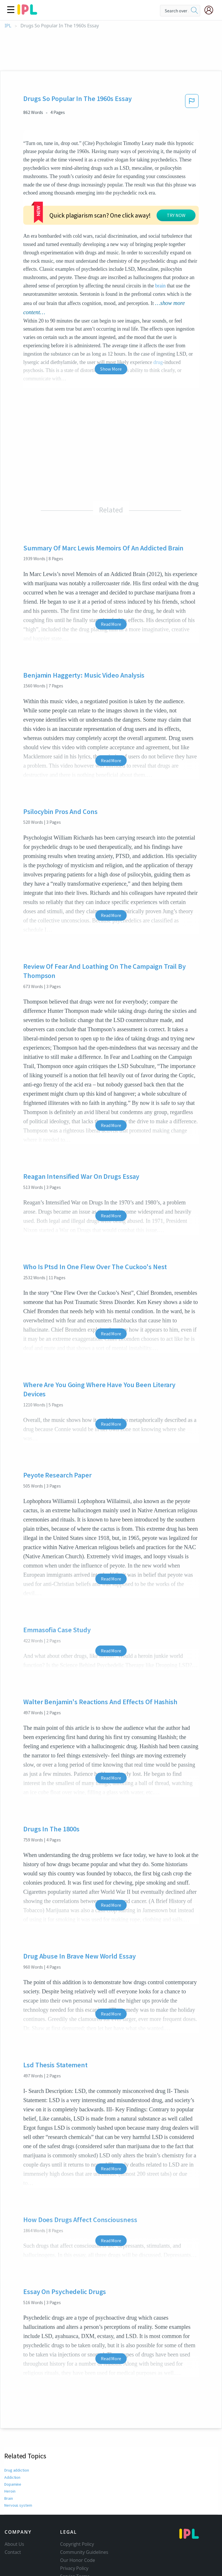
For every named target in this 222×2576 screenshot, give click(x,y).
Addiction (12, 2442)
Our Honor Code (77, 2525)
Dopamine (13, 2449)
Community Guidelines (84, 2517)
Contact (13, 2517)
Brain (8, 2463)
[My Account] (211, 10)
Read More (111, 589)
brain (133, 251)
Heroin (10, 2456)
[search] (194, 10)
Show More (111, 334)
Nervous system (18, 2470)
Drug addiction (16, 2435)
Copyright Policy (77, 2509)
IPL (8, 25)
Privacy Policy (74, 2533)
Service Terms (75, 2541)
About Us (14, 2509)
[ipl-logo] (27, 13)
